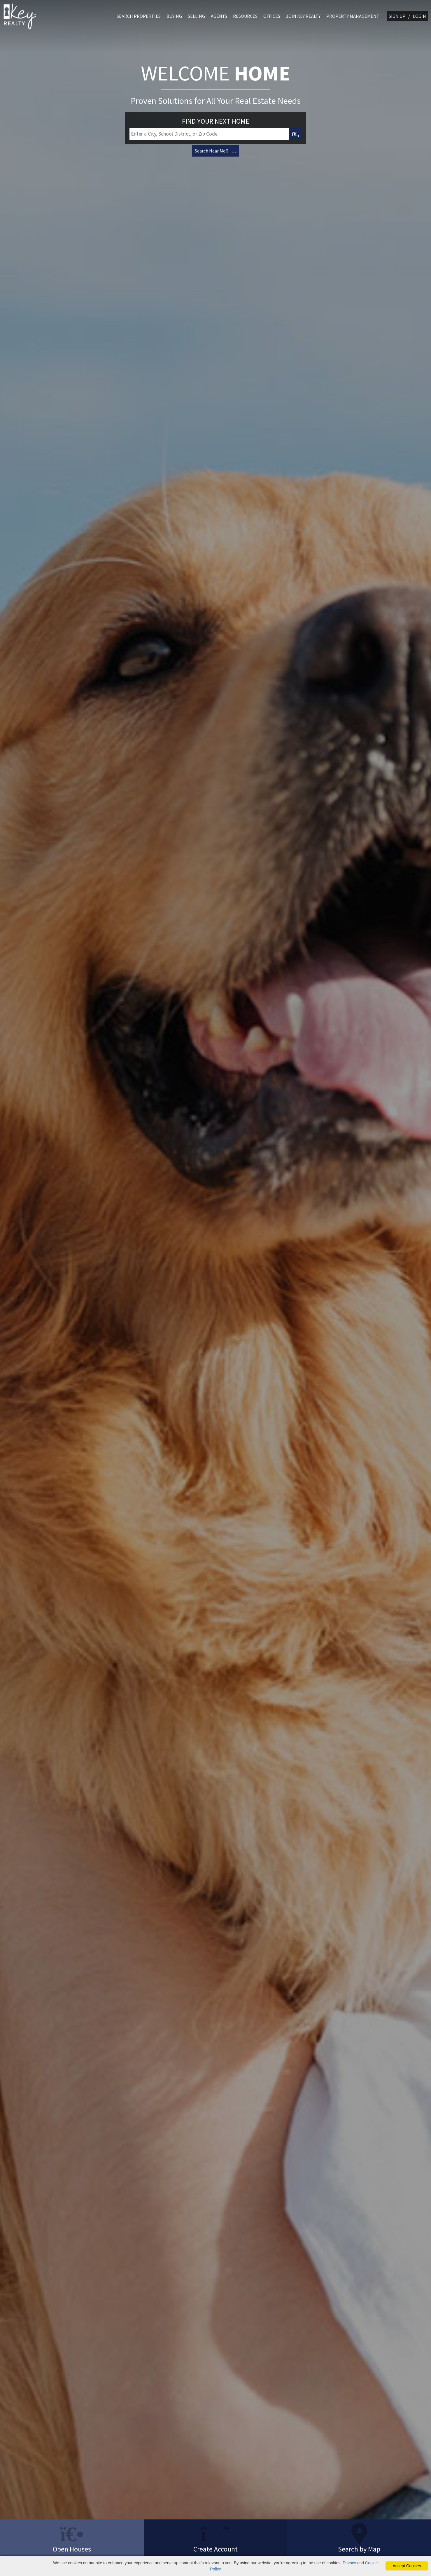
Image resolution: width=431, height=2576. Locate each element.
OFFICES (271, 16)
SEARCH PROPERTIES (139, 16)
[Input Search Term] (209, 135)
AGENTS (219, 16)
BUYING (174, 16)
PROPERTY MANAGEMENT (352, 16)
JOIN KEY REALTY (303, 16)
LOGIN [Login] (419, 16)
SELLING (196, 16)
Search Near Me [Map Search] (215, 152)
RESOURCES (245, 16)
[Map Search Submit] (296, 135)
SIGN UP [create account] (397, 16)
